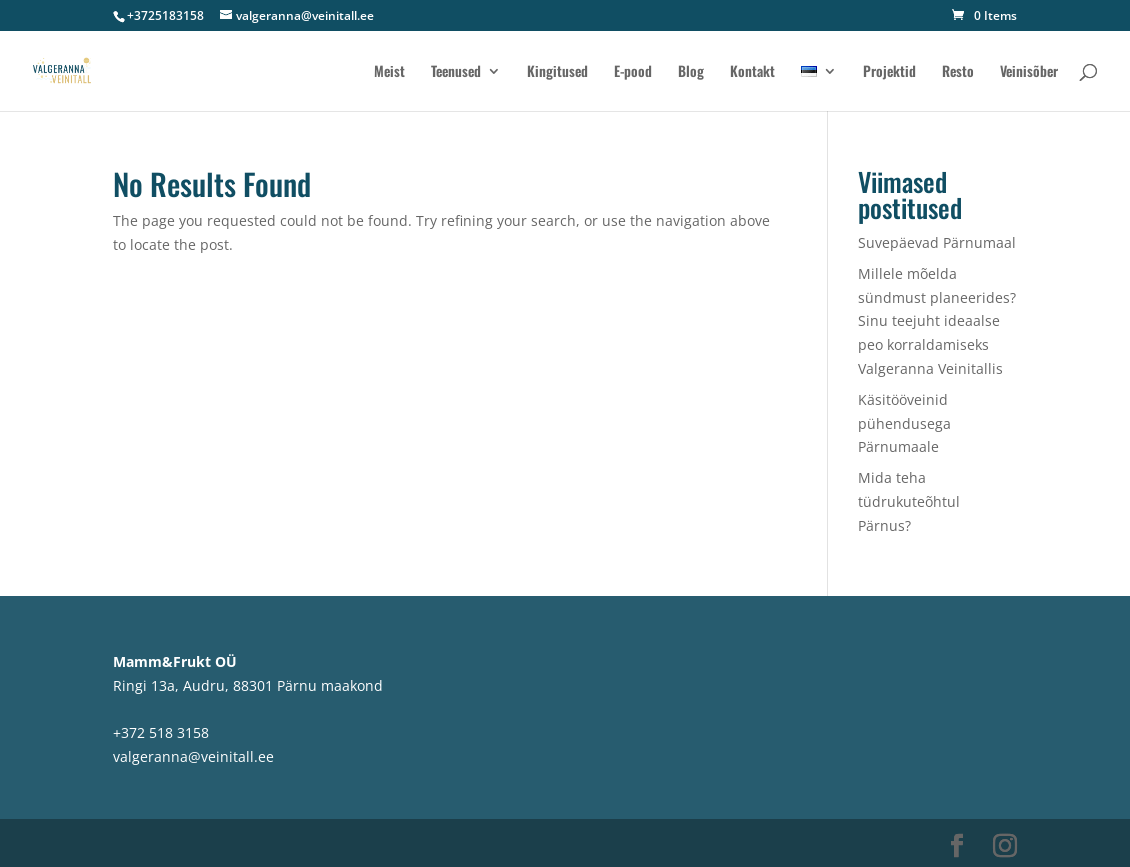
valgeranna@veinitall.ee (193, 756)
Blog (691, 72)
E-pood (633, 72)
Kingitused (557, 72)
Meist (389, 72)
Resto (958, 72)
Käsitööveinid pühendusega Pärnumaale (904, 423)
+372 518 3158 (161, 732)
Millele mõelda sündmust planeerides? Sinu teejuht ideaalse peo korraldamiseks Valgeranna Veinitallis (937, 321)
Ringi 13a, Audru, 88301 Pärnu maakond (248, 685)
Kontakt (752, 72)
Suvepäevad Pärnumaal (937, 242)
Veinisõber (1029, 72)
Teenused (456, 72)
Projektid (889, 72)
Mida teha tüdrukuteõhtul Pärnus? (909, 501)
